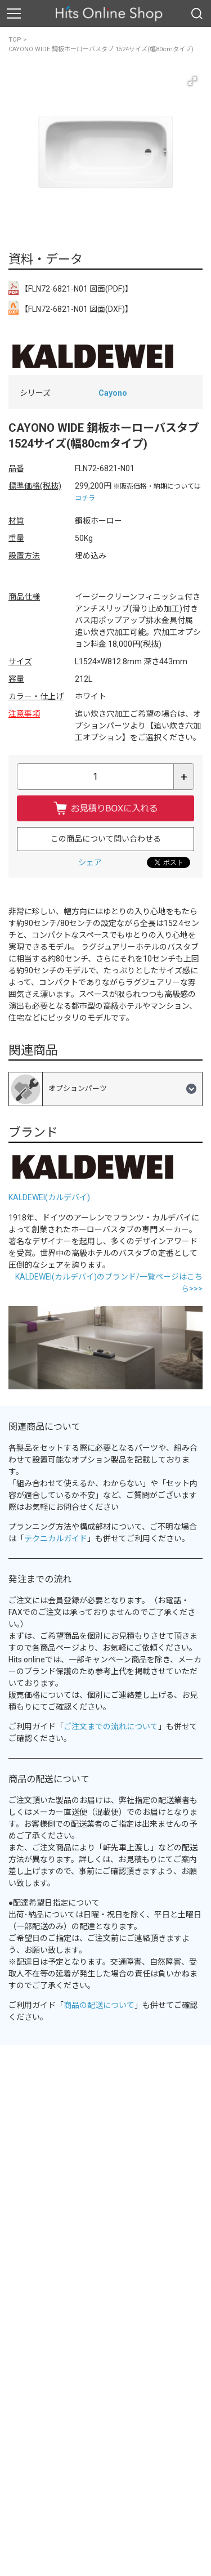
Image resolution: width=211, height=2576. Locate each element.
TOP (14, 39)
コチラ (85, 498)
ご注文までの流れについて (111, 1726)
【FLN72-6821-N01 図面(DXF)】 (70, 308)
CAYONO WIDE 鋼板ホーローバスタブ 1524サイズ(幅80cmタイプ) (101, 49)
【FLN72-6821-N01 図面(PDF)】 (70, 288)
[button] (192, 81)
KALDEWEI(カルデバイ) (49, 1197)
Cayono (112, 392)
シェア (90, 862)
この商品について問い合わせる (106, 838)
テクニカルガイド (55, 1538)
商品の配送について (99, 2005)
